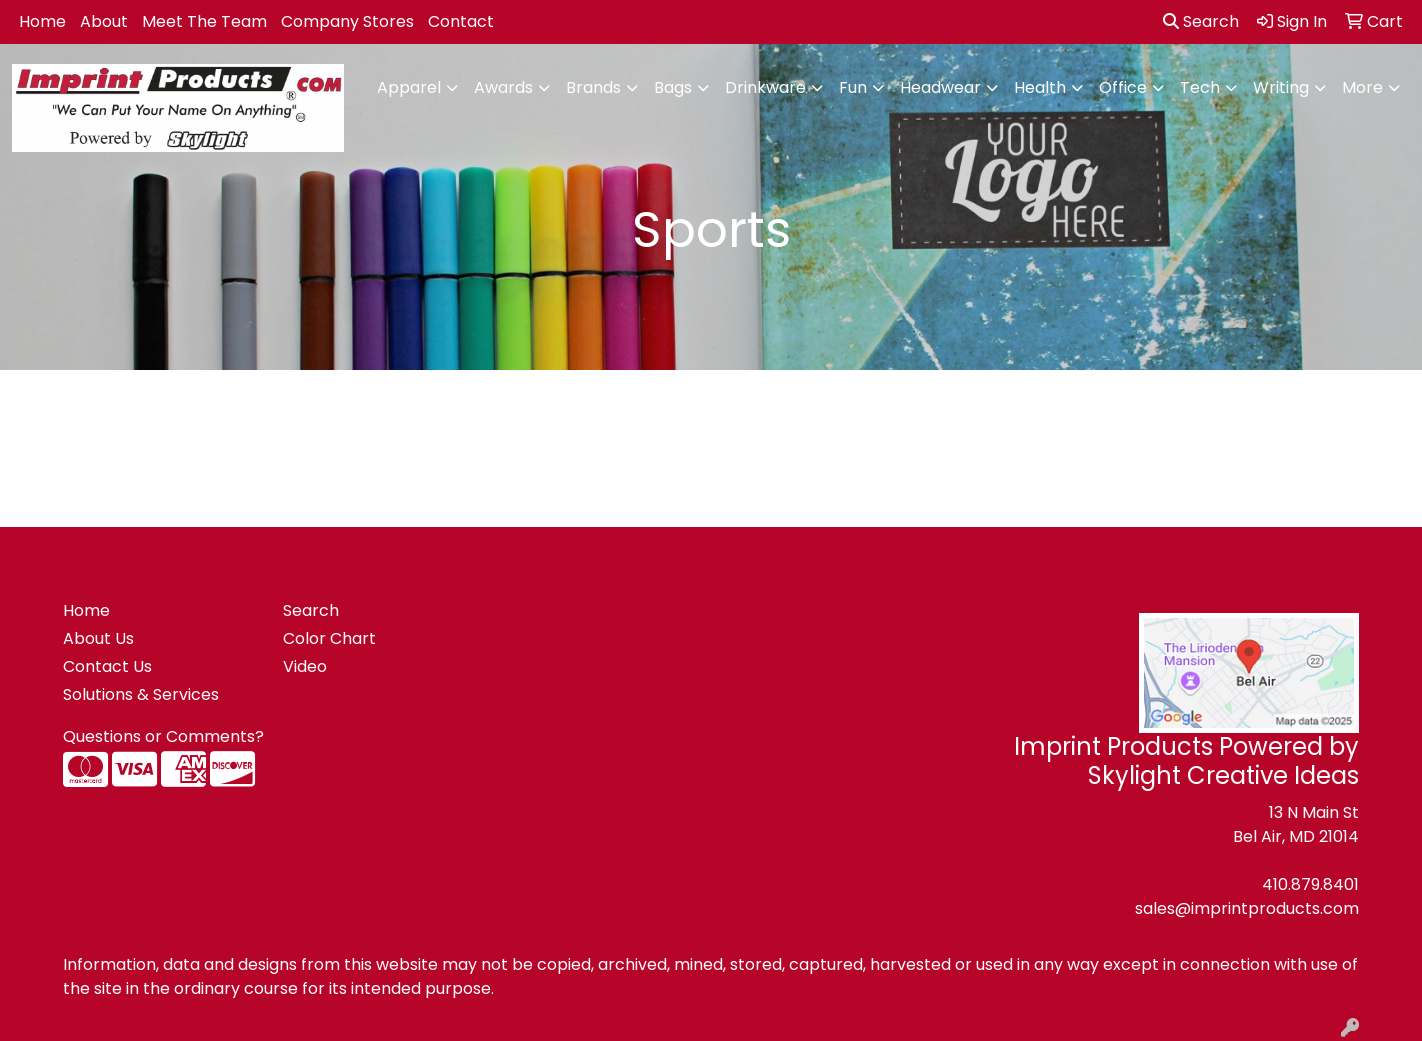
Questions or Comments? (163, 736)
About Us (98, 638)
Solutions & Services (141, 694)
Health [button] (1040, 87)
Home (42, 21)
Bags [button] (673, 87)
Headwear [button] (940, 87)
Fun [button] (853, 87)
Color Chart (329, 638)
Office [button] (1123, 87)
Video (305, 666)
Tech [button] (1200, 87)
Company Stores (347, 21)
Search (1201, 21)
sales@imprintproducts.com (1247, 908)
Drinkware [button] (765, 87)
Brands (593, 87)
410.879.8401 (1310, 884)
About (104, 21)
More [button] (1362, 87)
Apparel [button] (409, 87)
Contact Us (107, 666)
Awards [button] (503, 87)
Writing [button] (1281, 87)
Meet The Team (204, 21)
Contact (461, 21)
